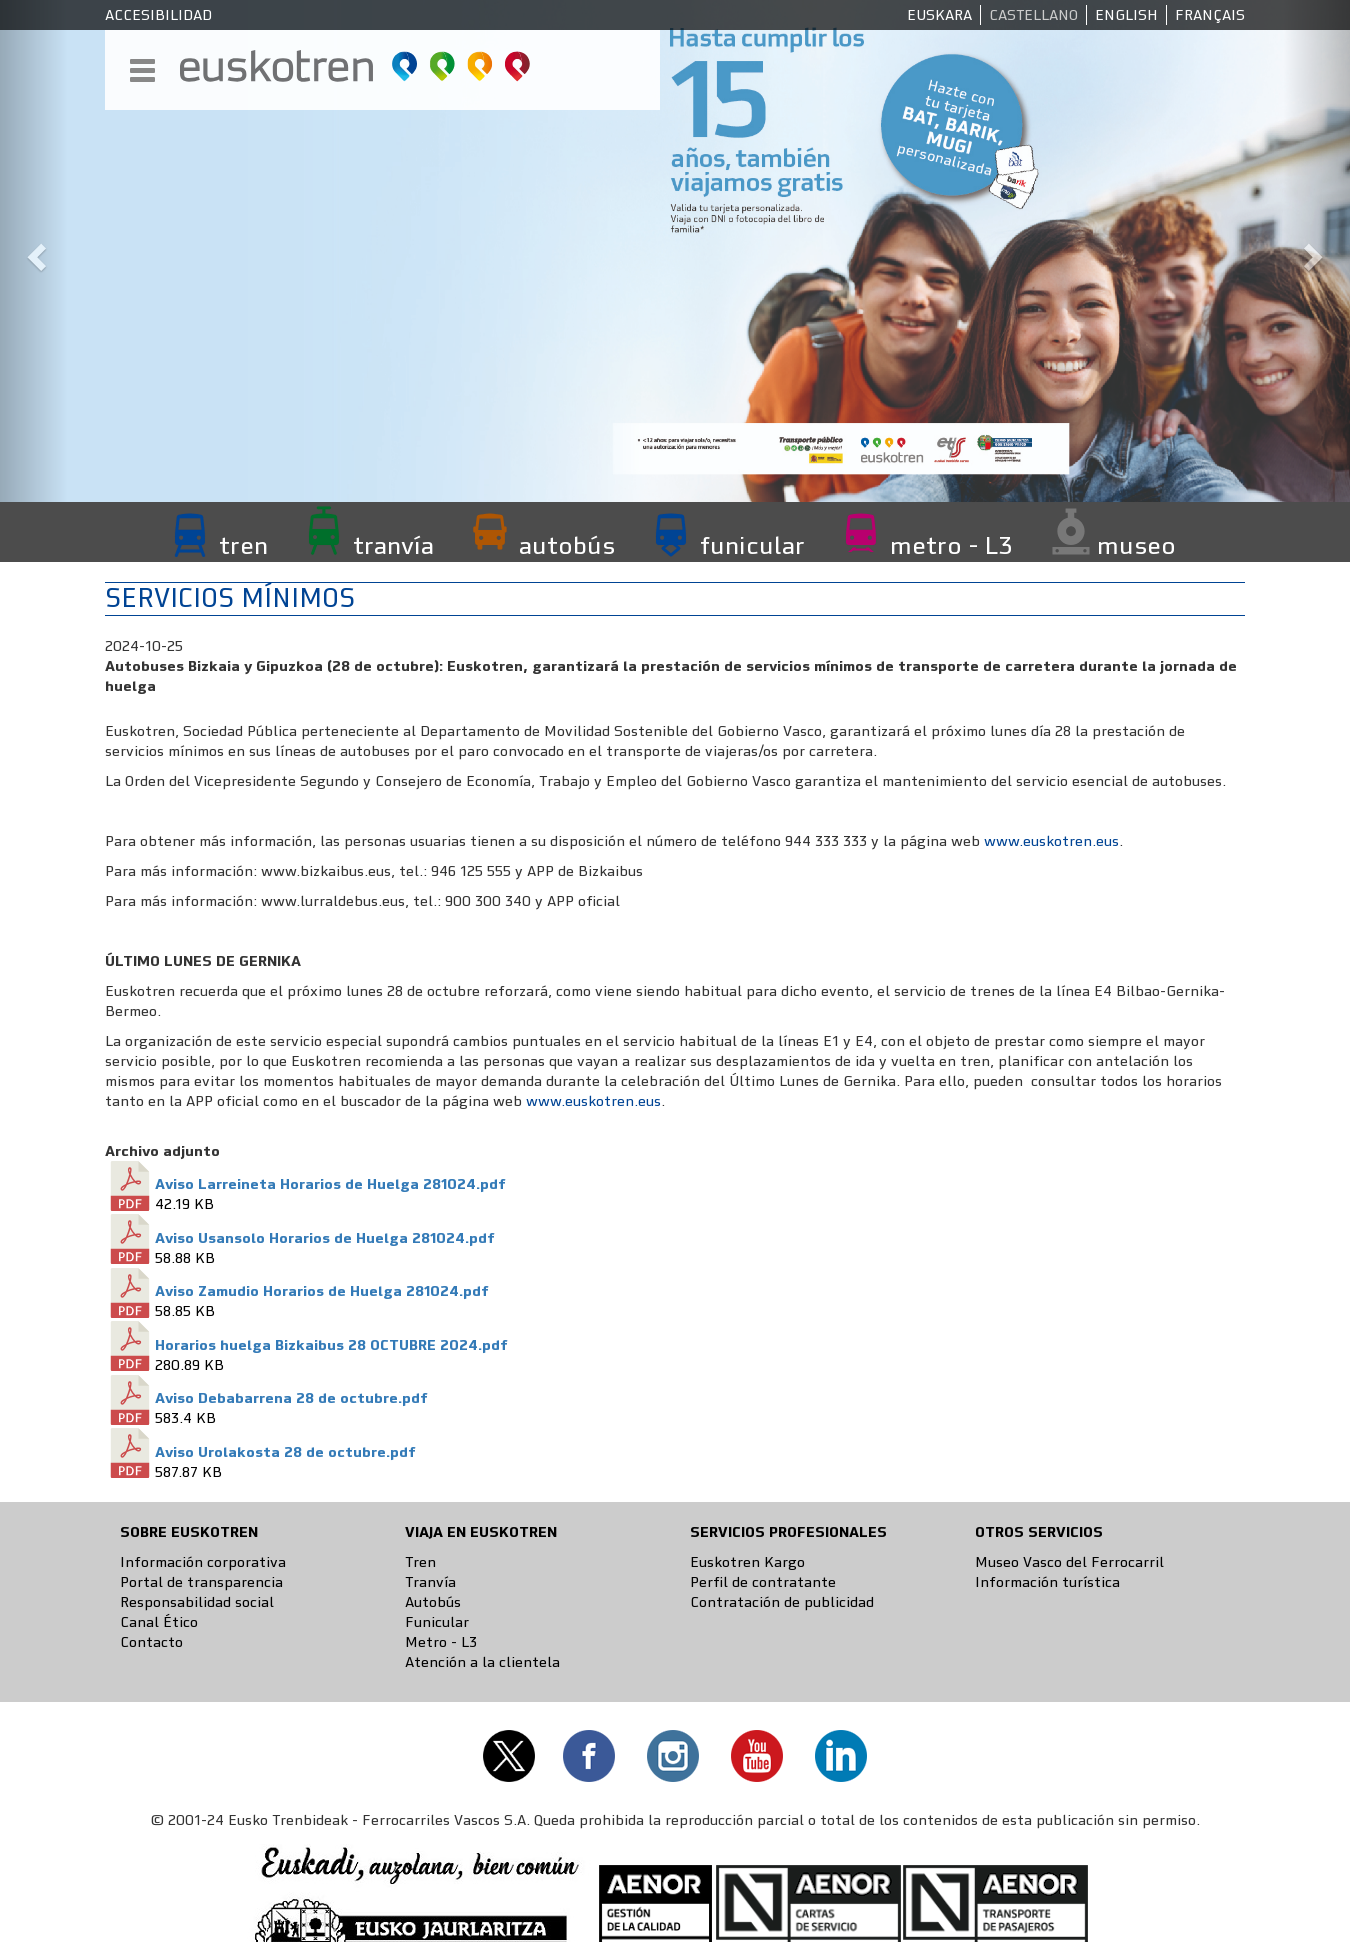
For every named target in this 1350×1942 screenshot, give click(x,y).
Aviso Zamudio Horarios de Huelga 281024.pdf (322, 1291)
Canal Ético (159, 1622)
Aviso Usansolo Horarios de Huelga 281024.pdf (325, 1238)
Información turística (1047, 1582)
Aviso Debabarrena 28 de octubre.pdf (291, 1398)
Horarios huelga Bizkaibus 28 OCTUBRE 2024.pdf (331, 1345)
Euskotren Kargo (747, 1562)
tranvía (393, 545)
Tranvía (430, 1582)
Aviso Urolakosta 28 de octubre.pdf (285, 1452)
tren (243, 545)
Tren (420, 1562)
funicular (752, 545)
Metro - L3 (441, 1642)
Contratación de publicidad (782, 1602)
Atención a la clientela (482, 1662)
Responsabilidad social (197, 1602)
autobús (567, 545)
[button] (34, 251)
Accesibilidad (158, 15)
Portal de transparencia (201, 1582)
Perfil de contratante (763, 1582)
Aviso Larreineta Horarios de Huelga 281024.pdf (330, 1184)
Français (1210, 15)
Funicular (437, 1622)
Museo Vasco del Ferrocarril (1069, 1562)
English (1126, 15)
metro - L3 (951, 545)
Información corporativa (203, 1562)
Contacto (151, 1642)
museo (1136, 545)
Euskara (939, 15)
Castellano (1033, 15)
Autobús (433, 1602)
